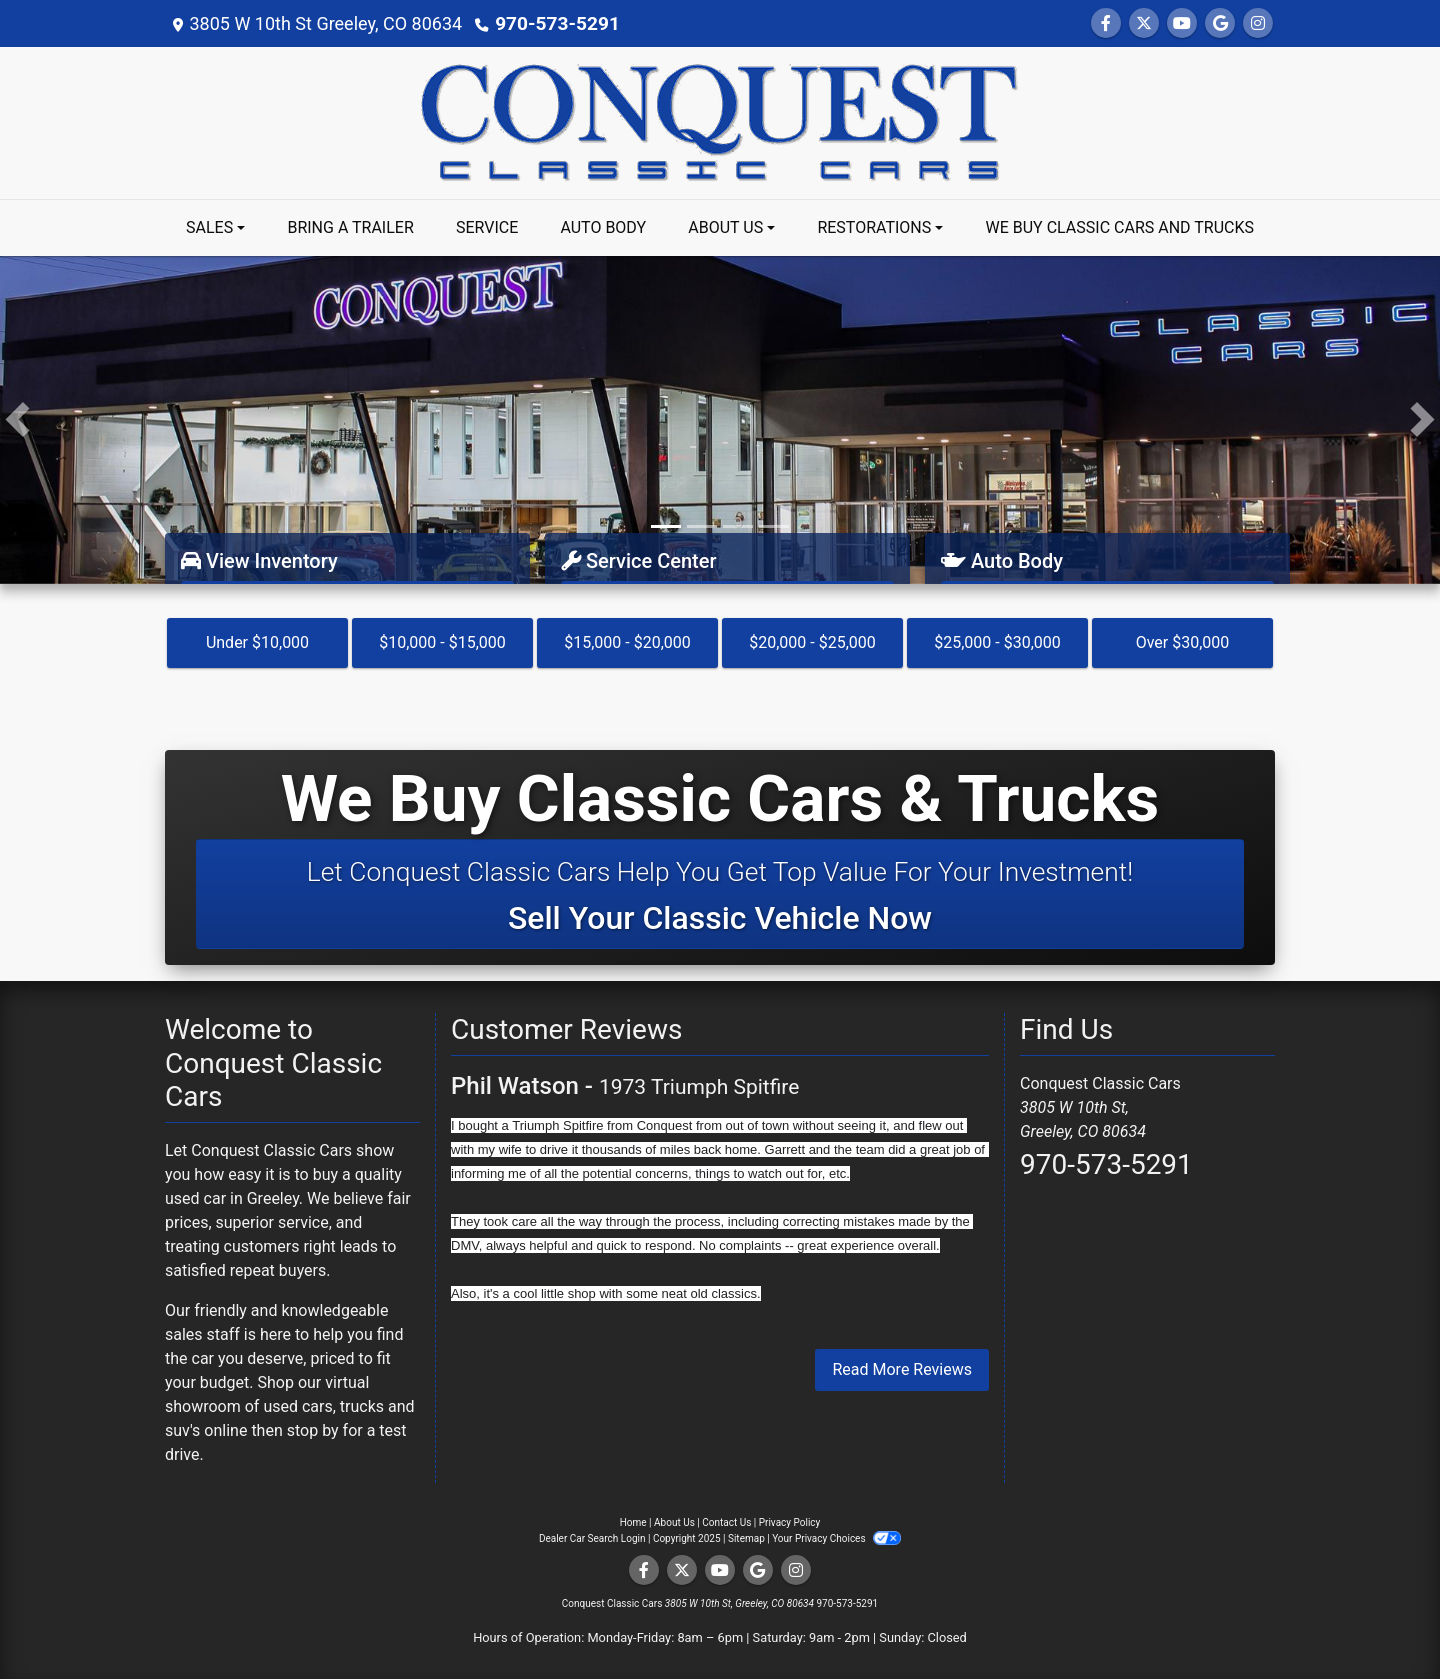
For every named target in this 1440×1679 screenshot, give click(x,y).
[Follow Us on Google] (1220, 23)
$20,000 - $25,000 (812, 642)
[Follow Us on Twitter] (1144, 23)
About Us (674, 1522)
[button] (17, 420)
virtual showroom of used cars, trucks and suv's (290, 1406)
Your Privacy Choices (836, 1538)
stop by (313, 1430)
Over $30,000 (1183, 642)
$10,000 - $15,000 (442, 642)
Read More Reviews (902, 1369)
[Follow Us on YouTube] (1182, 23)
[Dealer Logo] (720, 121)
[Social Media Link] (1258, 23)
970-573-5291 (553, 23)
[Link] (720, 418)
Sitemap (746, 1538)
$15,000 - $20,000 (627, 642)
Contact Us (726, 1522)
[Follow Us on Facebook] (1106, 23)
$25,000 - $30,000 (997, 642)
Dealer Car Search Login (592, 1538)
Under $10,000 (257, 642)
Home (633, 1522)
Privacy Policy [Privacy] (790, 1522)
